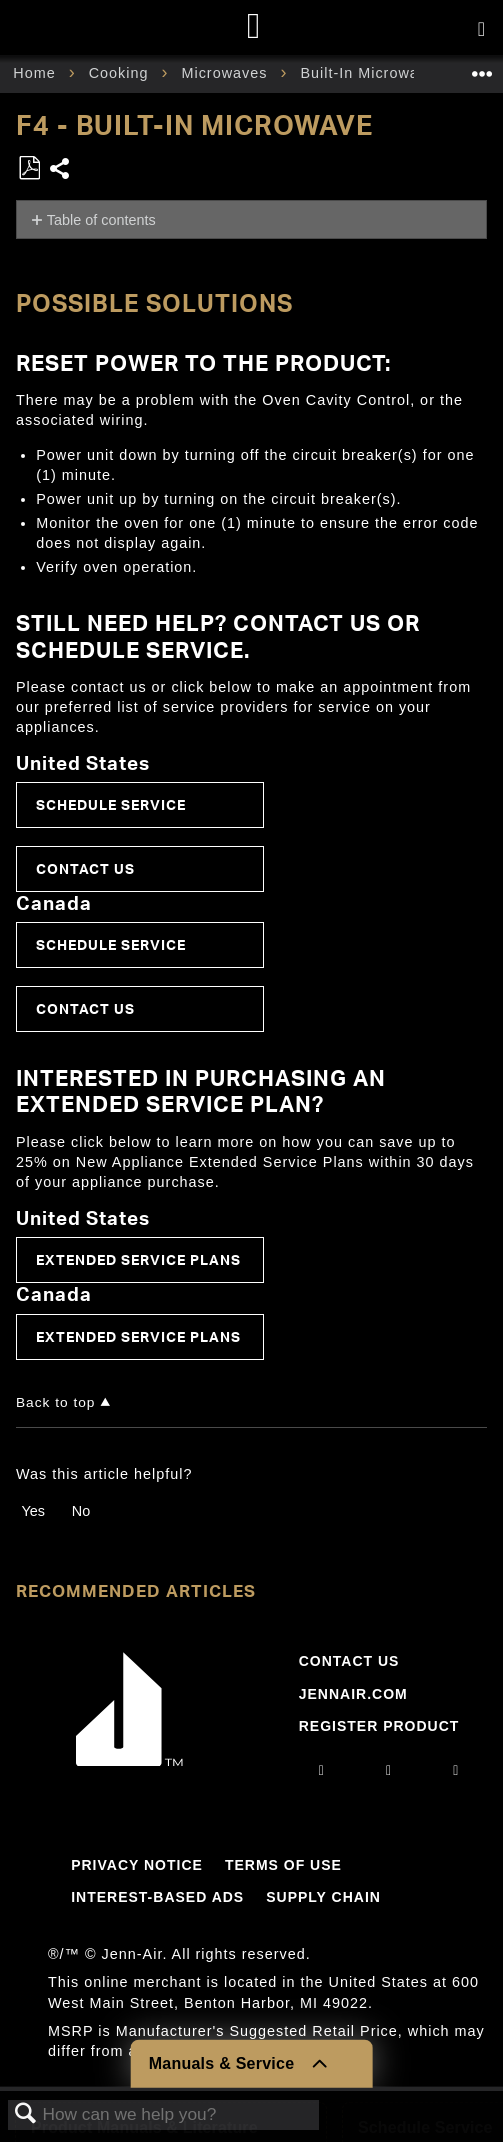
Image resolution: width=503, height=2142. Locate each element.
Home (36, 73)
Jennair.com (353, 1694)
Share (60, 170)
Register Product (379, 1726)
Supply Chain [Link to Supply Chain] (323, 1897)
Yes (32, 1511)
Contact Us (85, 868)
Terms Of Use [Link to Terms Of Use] (283, 1865)
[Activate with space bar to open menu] (481, 30)
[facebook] (389, 1770)
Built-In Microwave (370, 73)
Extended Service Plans (138, 1259)
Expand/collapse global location (482, 67)
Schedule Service (111, 804)
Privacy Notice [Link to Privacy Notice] (137, 1865)
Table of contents (101, 220)
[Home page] (254, 27)
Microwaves (226, 73)
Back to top (55, 1402)
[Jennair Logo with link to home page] (130, 1761)
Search (26, 2114)
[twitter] (456, 1770)
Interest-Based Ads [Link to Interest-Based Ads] (157, 1897)
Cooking (121, 73)
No (81, 1511)
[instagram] (322, 1770)
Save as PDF (29, 168)
